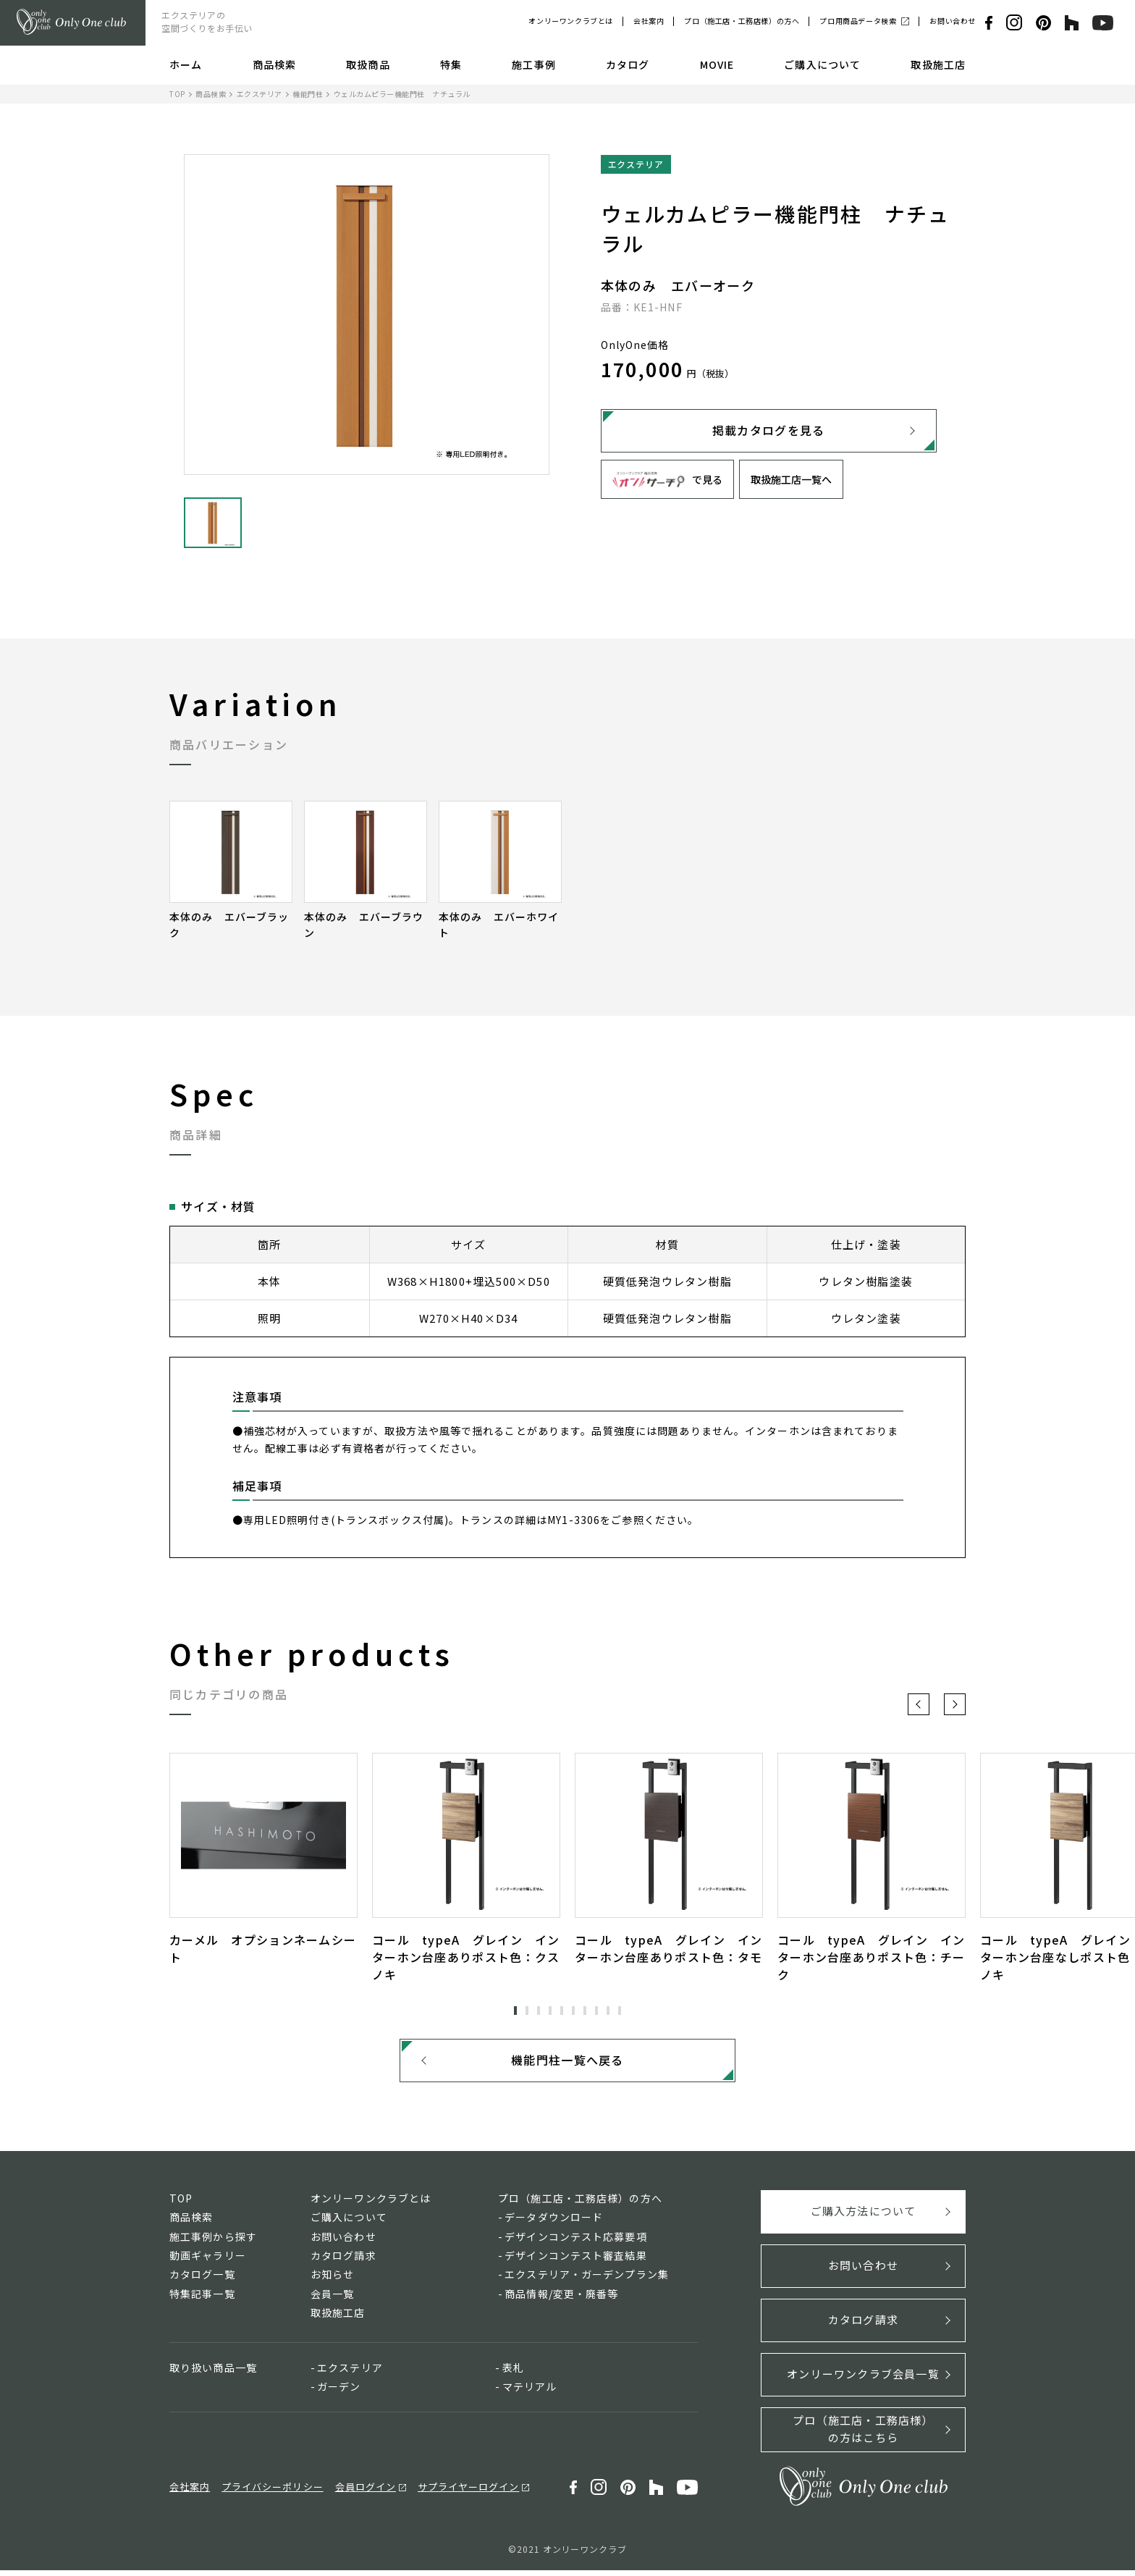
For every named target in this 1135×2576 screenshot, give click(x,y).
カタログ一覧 (202, 2280)
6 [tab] (573, 2010)
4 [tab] (550, 2010)
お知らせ (332, 2280)
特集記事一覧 (202, 2299)
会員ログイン (365, 2492)
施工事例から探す (213, 2242)
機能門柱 (307, 93)
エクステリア (259, 93)
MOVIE (717, 64)
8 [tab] (596, 2010)
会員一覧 (332, 2299)
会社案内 (648, 20)
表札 (513, 2373)
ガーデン (338, 2392)
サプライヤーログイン (468, 2492)
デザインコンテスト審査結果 (576, 2261)
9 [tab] (608, 2010)
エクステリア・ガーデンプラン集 (587, 2280)
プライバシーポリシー (272, 2492)
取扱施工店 (938, 64)
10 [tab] (619, 2010)
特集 (451, 64)
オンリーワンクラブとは (570, 20)
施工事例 (533, 64)
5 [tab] (561, 2010)
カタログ (627, 64)
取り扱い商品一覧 (213, 2373)
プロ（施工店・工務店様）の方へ (741, 20)
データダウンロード (554, 2222)
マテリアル (529, 2392)
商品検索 (274, 64)
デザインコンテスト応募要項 (576, 2242)
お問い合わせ (952, 20)
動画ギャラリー (207, 2261)
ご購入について (822, 64)
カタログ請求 (343, 2261)
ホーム (185, 64)
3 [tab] (538, 2010)
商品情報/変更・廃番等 (561, 2299)
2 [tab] (527, 2010)
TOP (177, 93)
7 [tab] (584, 2010)
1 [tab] (515, 2010)
